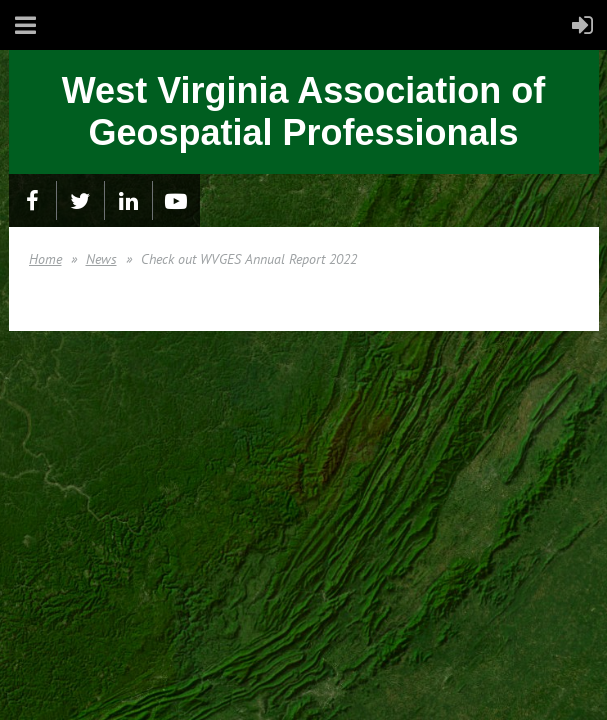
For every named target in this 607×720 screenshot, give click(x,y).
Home (45, 259)
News (101, 259)
